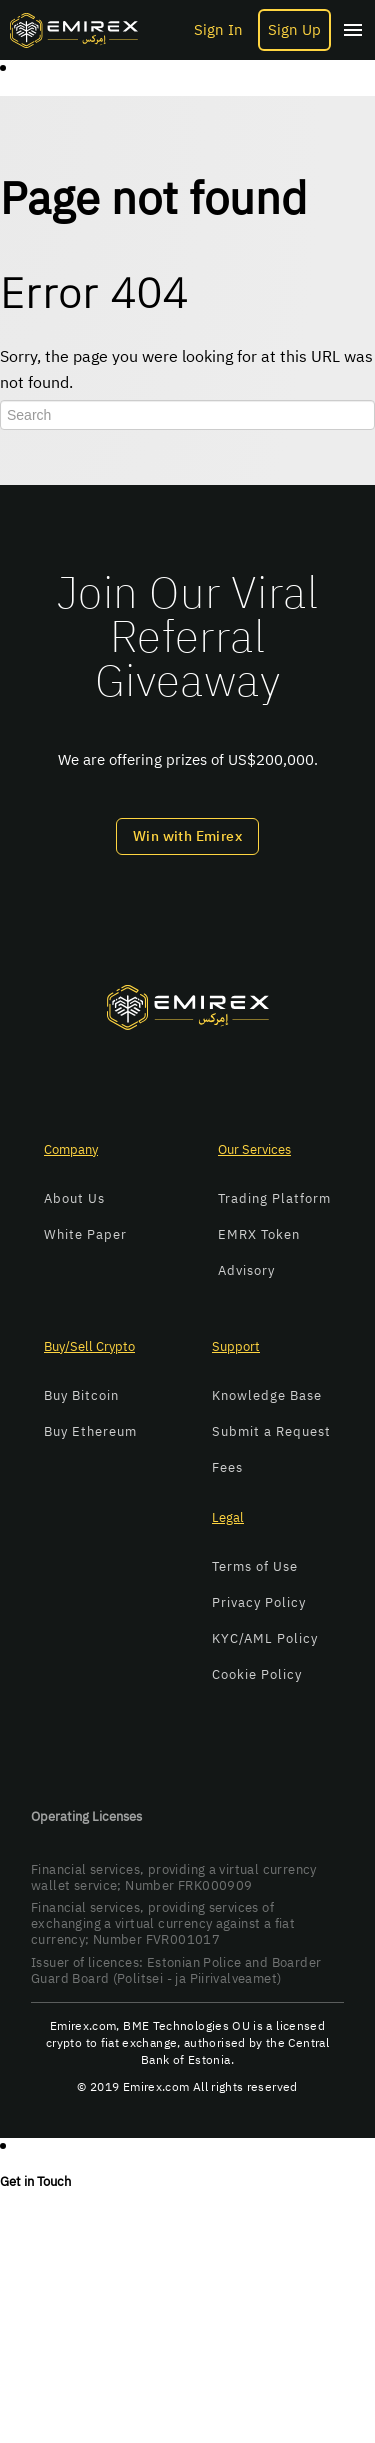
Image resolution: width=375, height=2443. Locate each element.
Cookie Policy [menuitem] (257, 1674)
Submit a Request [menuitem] (271, 1431)
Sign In (218, 30)
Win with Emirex (187, 836)
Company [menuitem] (71, 1149)
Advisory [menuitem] (246, 1270)
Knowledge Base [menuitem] (267, 1395)
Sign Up (294, 30)
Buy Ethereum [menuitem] (90, 1431)
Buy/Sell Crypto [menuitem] (89, 1346)
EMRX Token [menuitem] (259, 1234)
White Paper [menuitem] (85, 1234)
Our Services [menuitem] (254, 1149)
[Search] (187, 415)
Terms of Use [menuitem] (255, 1566)
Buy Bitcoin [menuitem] (81, 1395)
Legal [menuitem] (228, 1517)
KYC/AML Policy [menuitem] (265, 1638)
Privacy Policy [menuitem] (259, 1602)
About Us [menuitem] (74, 1198)
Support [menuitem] (236, 1346)
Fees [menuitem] (227, 1467)
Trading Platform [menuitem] (274, 1198)
